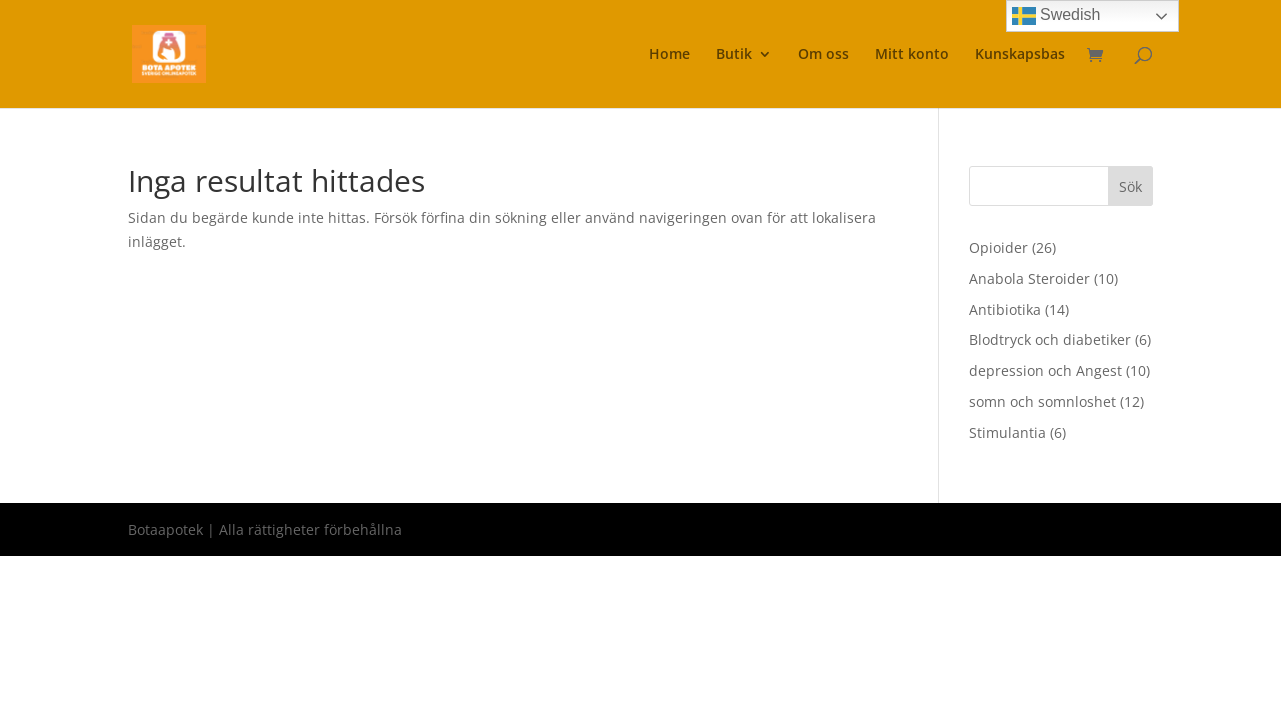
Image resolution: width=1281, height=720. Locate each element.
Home (669, 55)
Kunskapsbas (1020, 55)
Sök (1130, 186)
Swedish (1056, 16)
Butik (734, 55)
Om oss (823, 55)
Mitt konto (912, 55)
